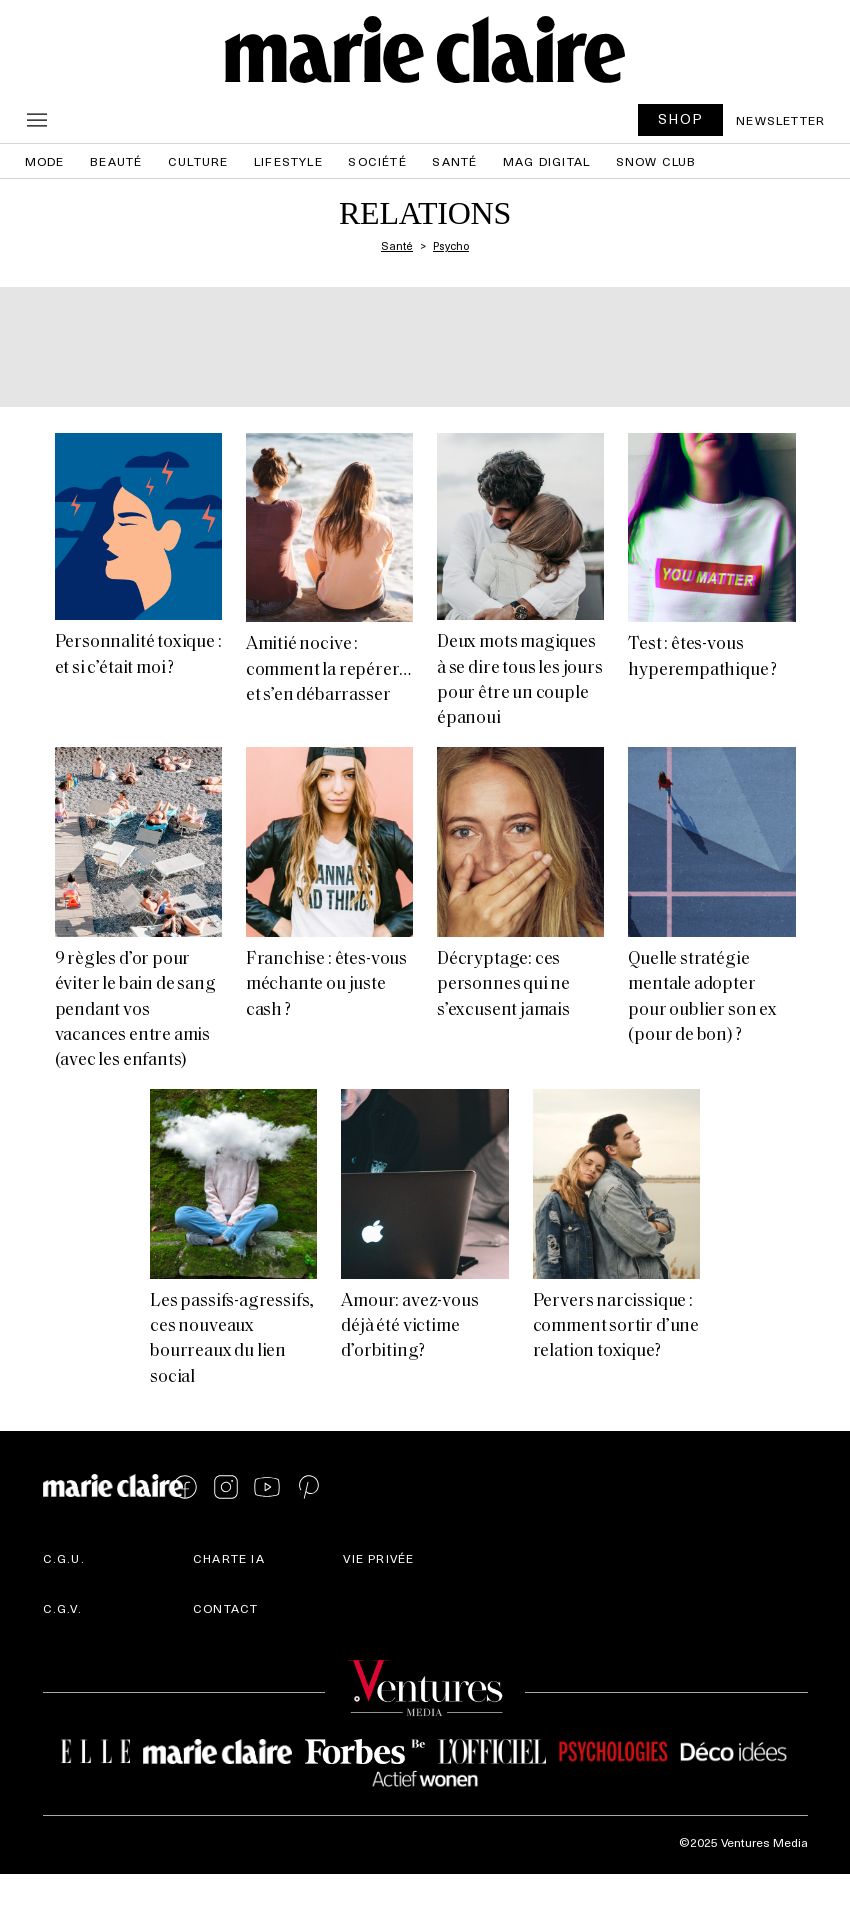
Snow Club (656, 161)
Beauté (116, 161)
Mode (45, 161)
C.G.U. (64, 1558)
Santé (454, 161)
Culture (198, 161)
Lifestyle (288, 161)
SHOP (681, 118)
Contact (225, 1608)
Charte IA (229, 1558)
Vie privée (378, 1558)
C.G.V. (62, 1608)
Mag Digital (546, 161)
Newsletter (780, 120)
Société (377, 161)
